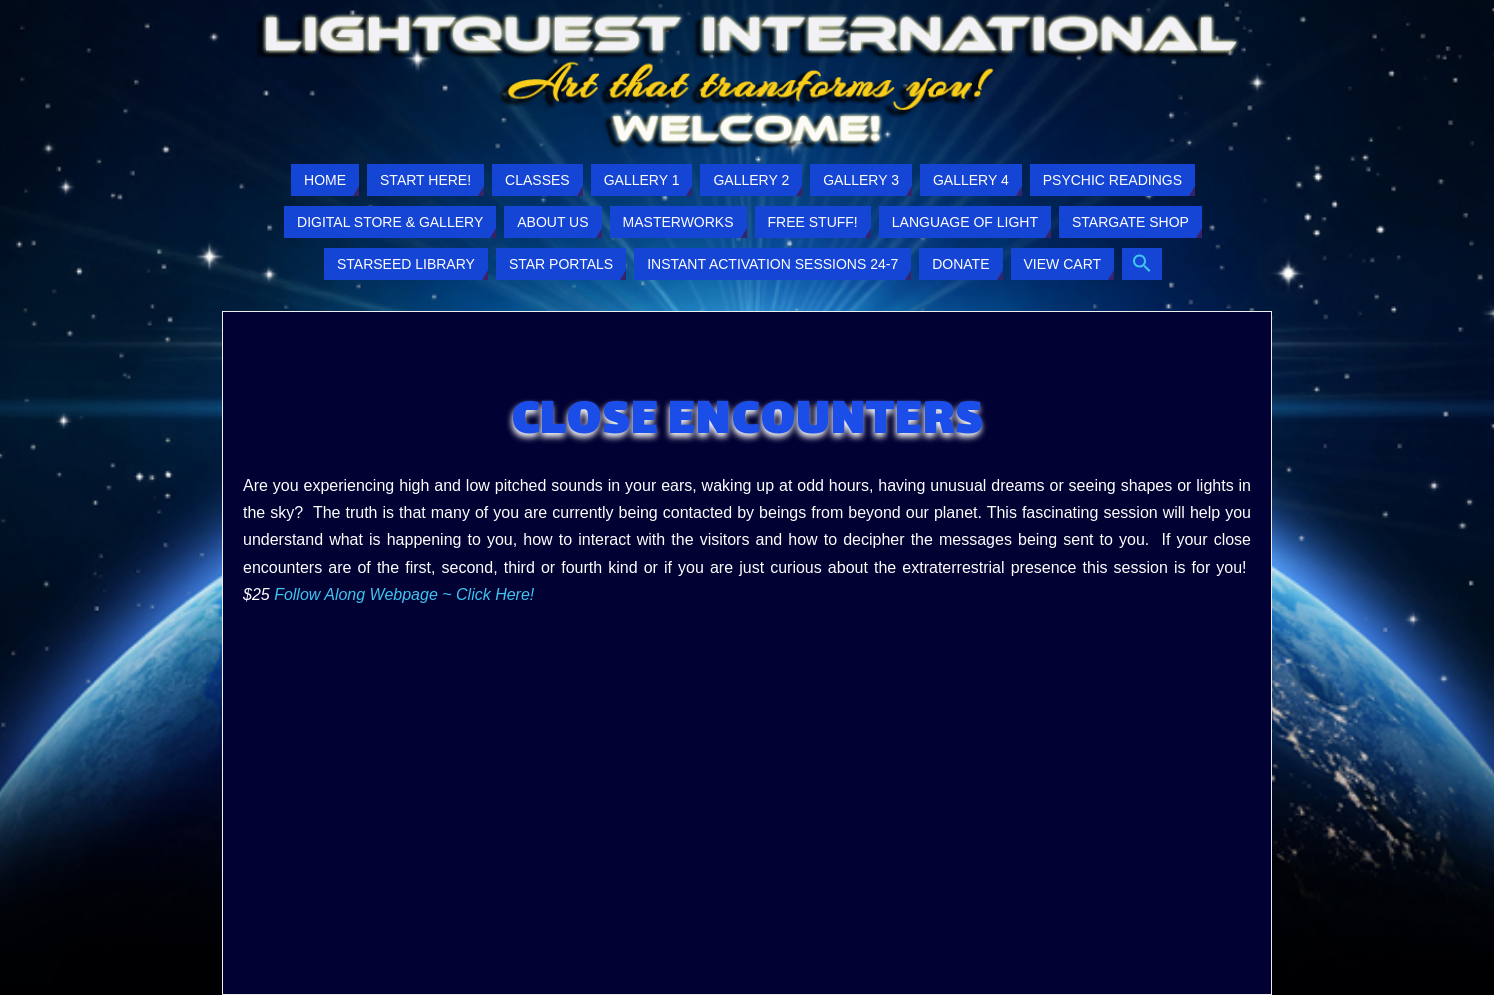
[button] (1142, 264)
